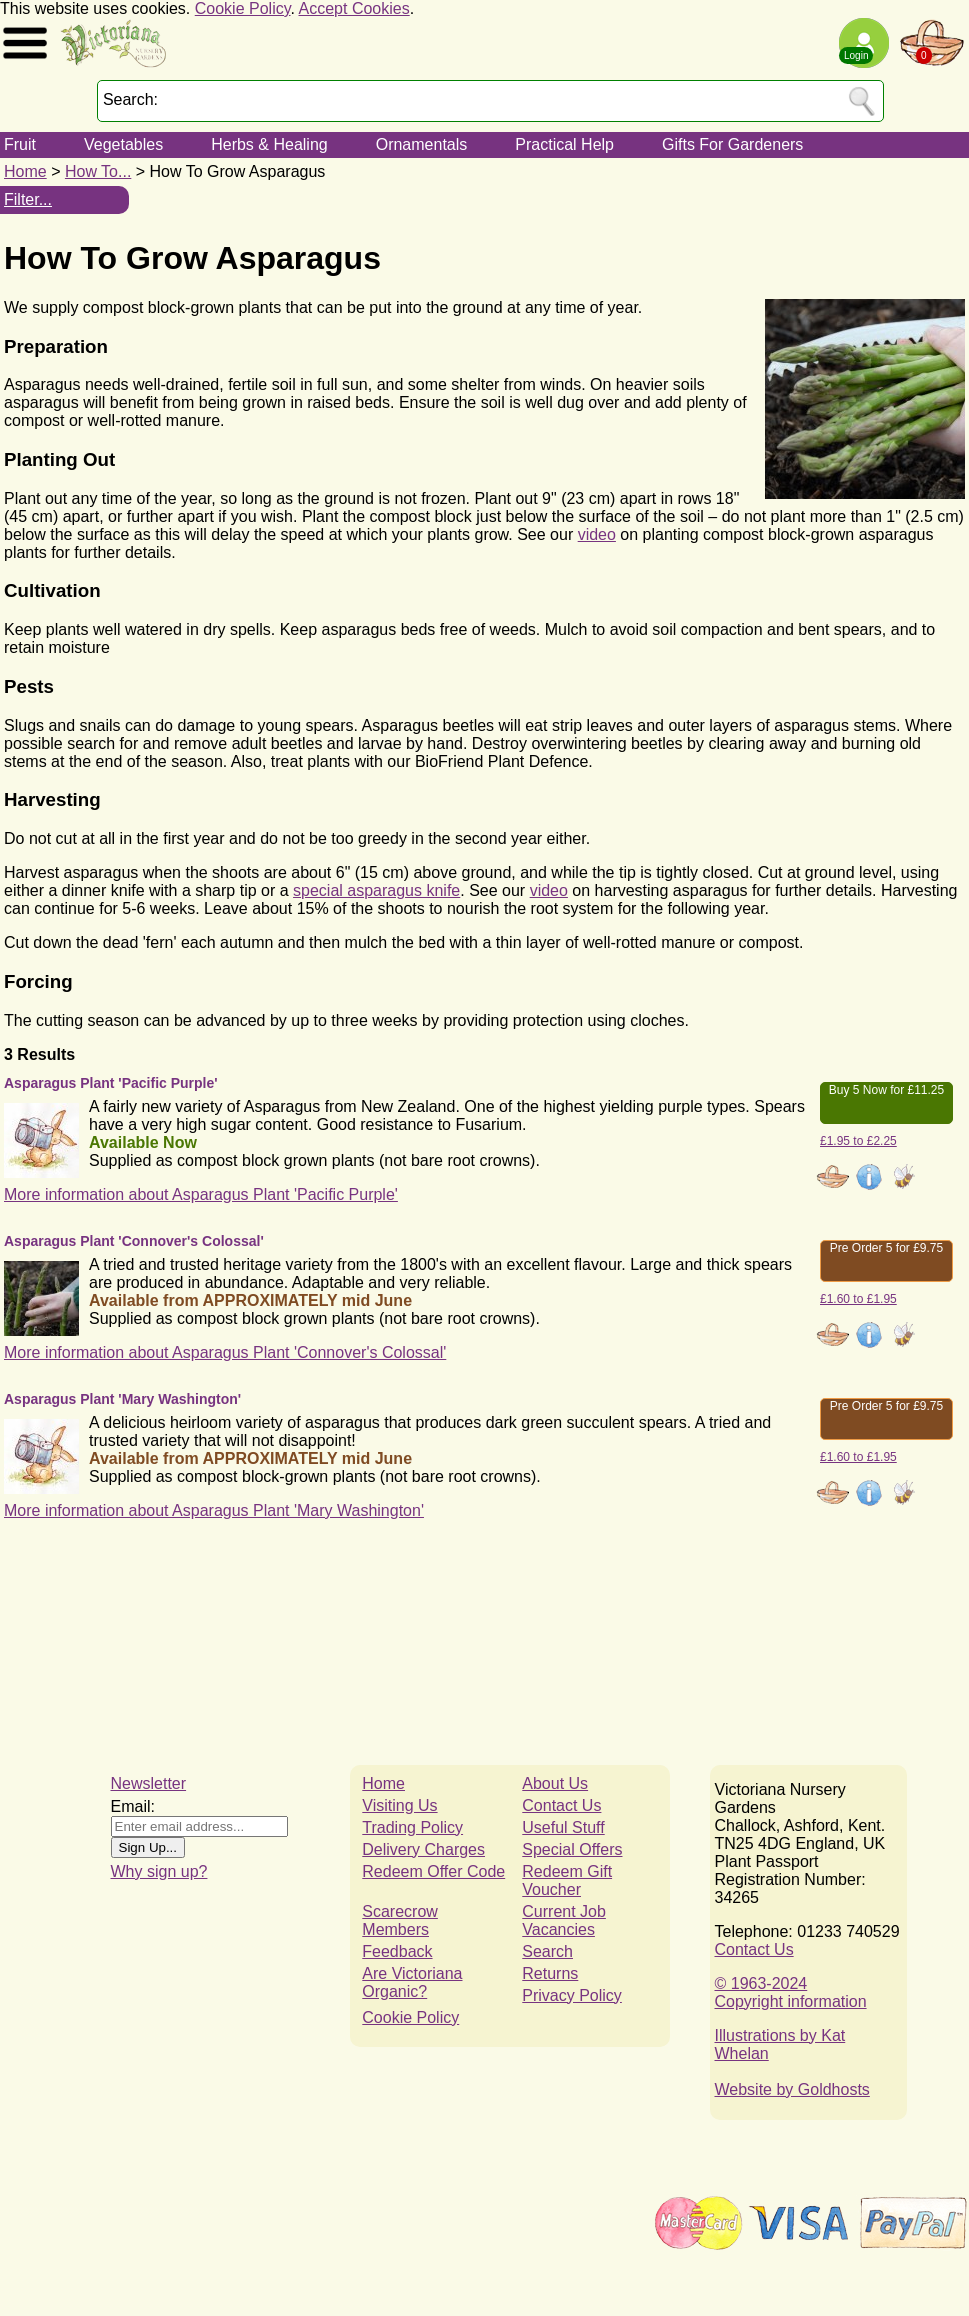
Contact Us (561, 1805)
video (597, 534)
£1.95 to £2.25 (858, 1141)
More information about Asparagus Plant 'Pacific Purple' (201, 1194)
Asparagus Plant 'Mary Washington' (122, 1399)
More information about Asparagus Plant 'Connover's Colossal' (225, 1352)
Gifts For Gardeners (732, 144)
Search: (130, 99)
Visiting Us (399, 1805)
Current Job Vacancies (564, 1920)
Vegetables (123, 144)
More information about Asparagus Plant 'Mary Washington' (214, 1510)
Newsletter (149, 1783)
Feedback (397, 1951)
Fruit (20, 144)
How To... (98, 171)
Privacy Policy (572, 1995)
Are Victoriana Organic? (412, 1982)
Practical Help (564, 144)
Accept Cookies (354, 8)
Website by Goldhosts (792, 2089)
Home (25, 171)
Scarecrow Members (400, 1920)
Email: (133, 1806)
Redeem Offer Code (433, 1871)
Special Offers (572, 1849)
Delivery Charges (423, 1849)
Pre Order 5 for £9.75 (886, 1248)
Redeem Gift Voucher (567, 1880)
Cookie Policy (243, 8)
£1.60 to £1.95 (858, 1299)
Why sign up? (159, 1871)
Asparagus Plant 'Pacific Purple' (111, 1083)
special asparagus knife (376, 890)
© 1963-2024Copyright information (791, 1992)
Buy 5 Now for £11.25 (886, 1090)
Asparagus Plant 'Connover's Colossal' (134, 1241)
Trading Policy (412, 1827)
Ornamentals (422, 144)
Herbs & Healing (269, 144)
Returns (550, 1973)
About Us (555, 1783)
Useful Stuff (563, 1827)
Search (547, 1951)
